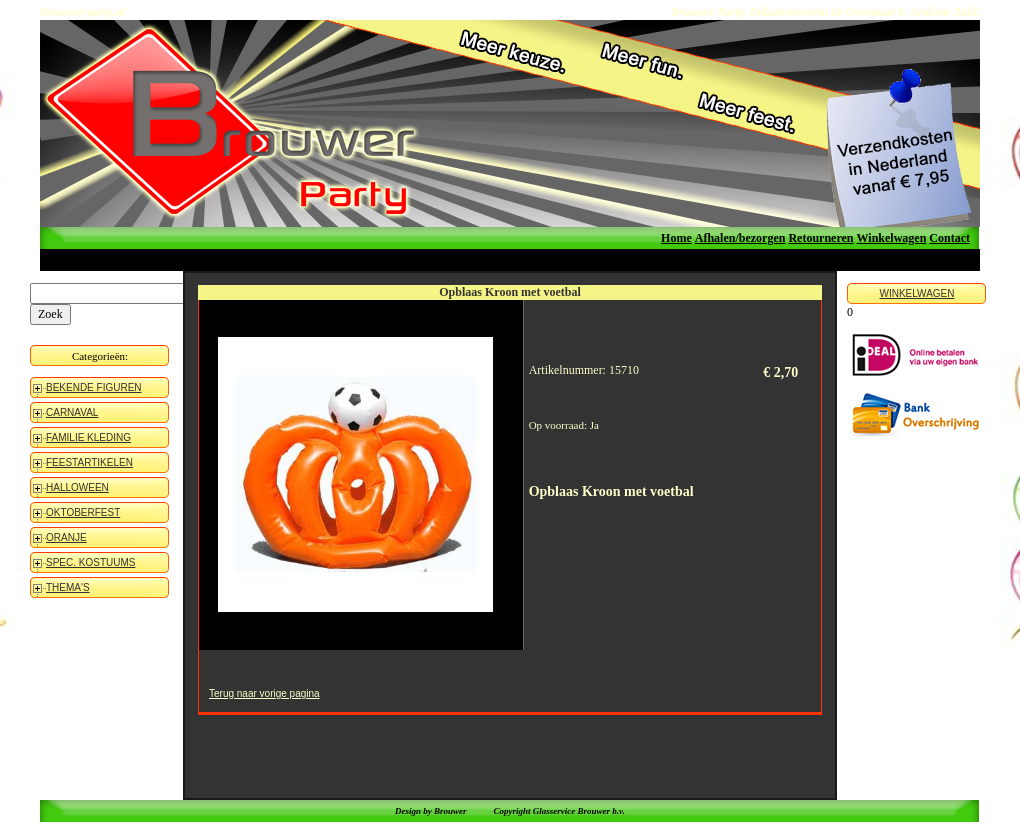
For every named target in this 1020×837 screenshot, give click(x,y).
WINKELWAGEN (916, 293)
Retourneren (820, 238)
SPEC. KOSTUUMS (90, 562)
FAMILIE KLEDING (88, 437)
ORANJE (66, 537)
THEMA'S (68, 587)
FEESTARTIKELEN (89, 462)
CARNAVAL (72, 412)
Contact (949, 238)
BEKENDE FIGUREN (94, 387)
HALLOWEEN (77, 487)
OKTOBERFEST (83, 512)
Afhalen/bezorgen (740, 238)
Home (676, 238)
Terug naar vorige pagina (264, 693)
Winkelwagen (892, 238)
